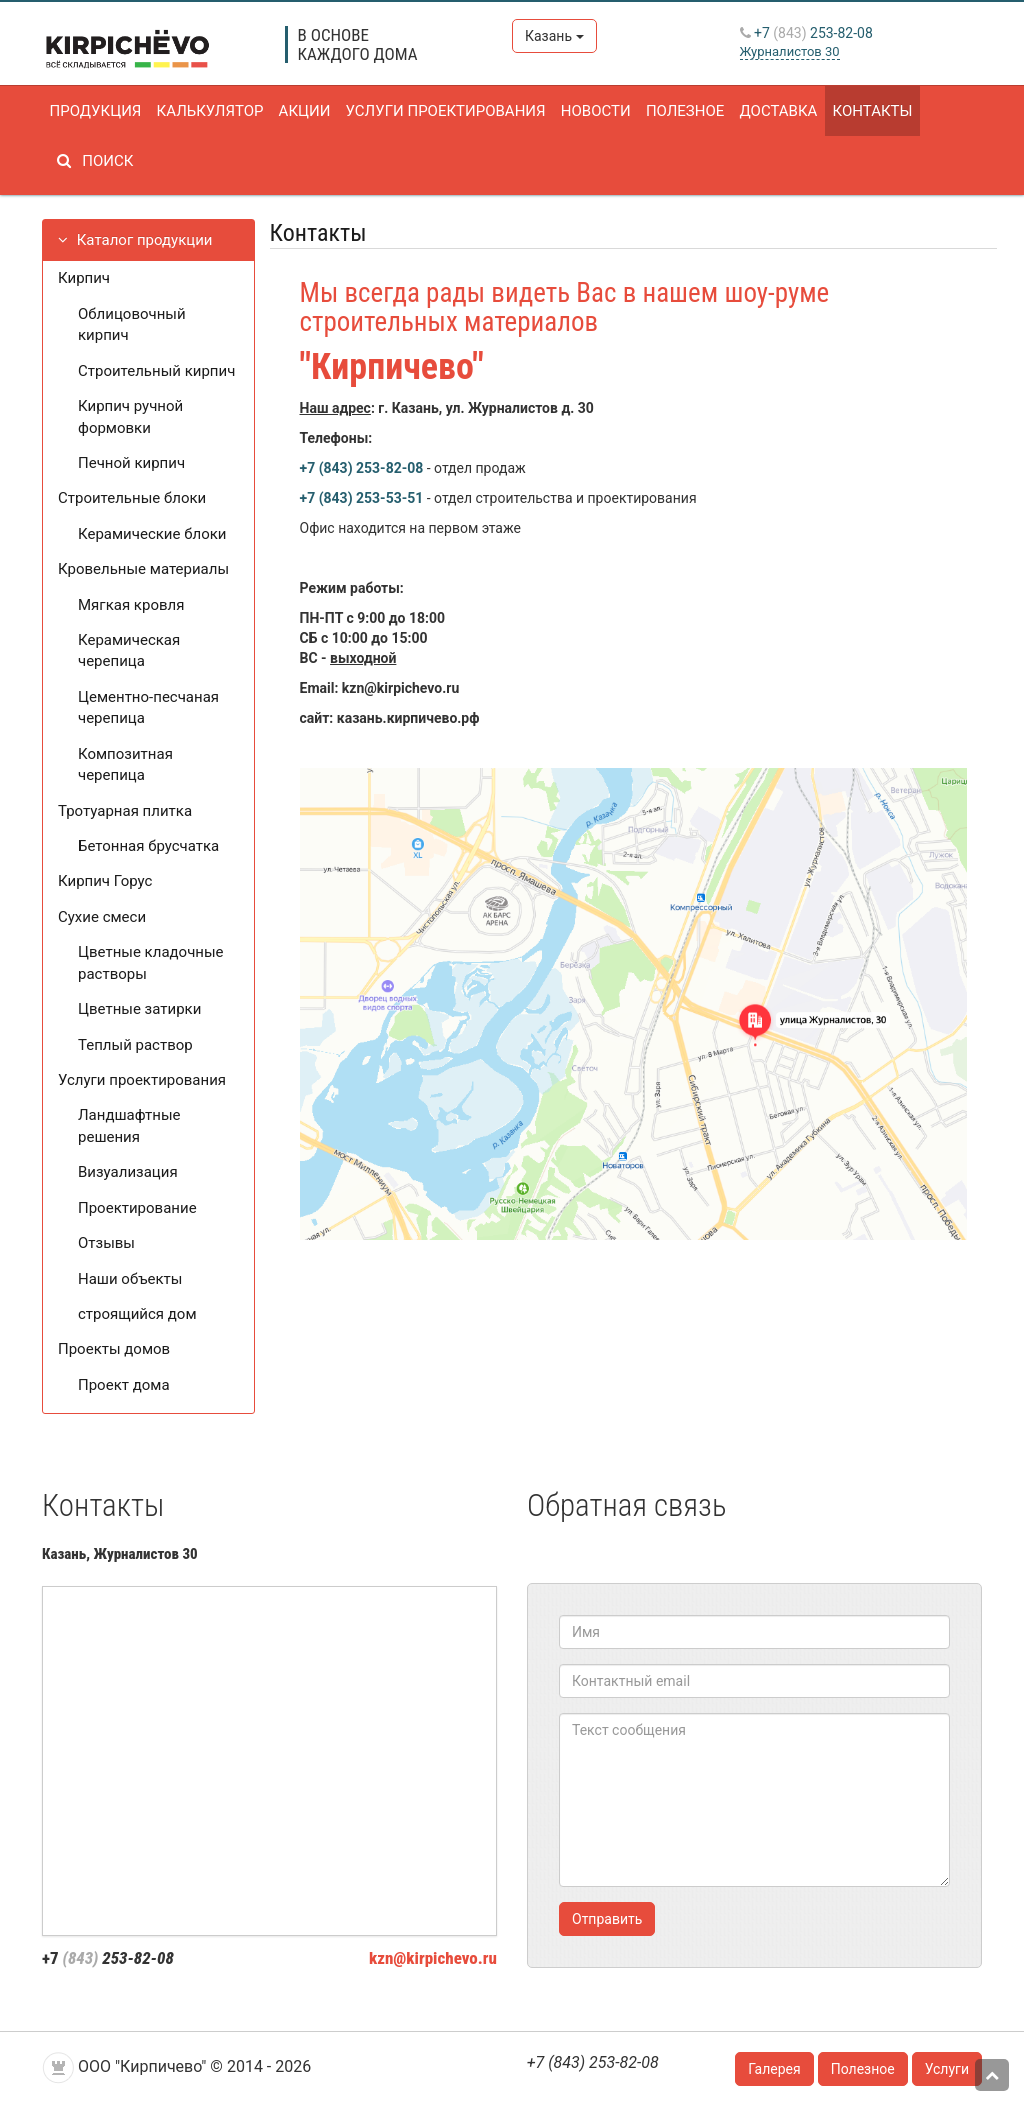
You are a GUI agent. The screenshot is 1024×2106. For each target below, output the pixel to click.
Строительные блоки (132, 498)
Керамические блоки (152, 534)
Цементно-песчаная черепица (148, 707)
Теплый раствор (135, 1045)
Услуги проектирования (441, 111)
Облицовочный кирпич (132, 324)
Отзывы (106, 1243)
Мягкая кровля (131, 605)
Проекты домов (114, 1349)
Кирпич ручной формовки (130, 416)
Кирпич (84, 278)
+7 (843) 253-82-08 (362, 468)
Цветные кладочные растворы (151, 962)
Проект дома (124, 1385)
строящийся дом (137, 1314)
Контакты (864, 111)
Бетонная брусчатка (148, 846)
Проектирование (137, 1208)
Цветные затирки (139, 1009)
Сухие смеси (102, 917)
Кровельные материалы (143, 569)
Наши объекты (130, 1279)
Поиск (91, 161)
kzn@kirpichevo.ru (433, 1958)
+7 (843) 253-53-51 (362, 498)
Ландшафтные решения (129, 1125)
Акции (302, 111)
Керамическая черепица (129, 650)
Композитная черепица (125, 764)
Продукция (95, 111)
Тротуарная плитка (125, 811)
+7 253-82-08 (806, 33)
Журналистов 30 (790, 51)
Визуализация (128, 1172)
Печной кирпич (131, 463)
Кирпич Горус (105, 881)
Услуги (947, 2069)
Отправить (607, 1919)
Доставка (771, 111)
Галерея (774, 2069)
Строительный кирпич (156, 371)
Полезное (678, 111)
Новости (590, 111)
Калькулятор (208, 111)
